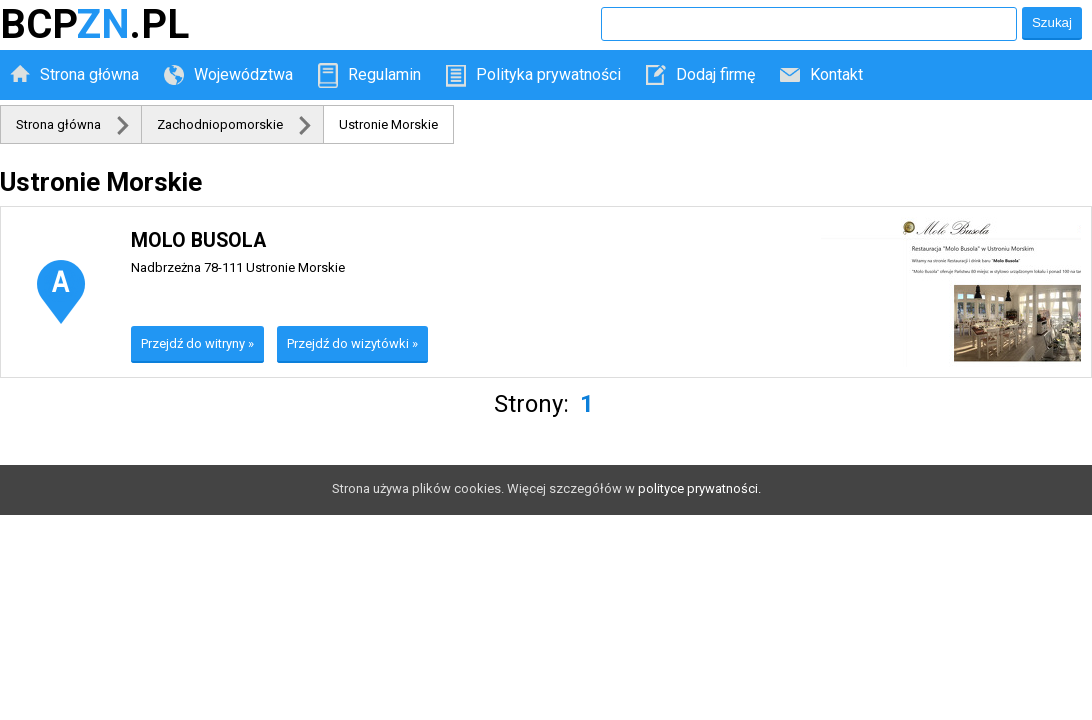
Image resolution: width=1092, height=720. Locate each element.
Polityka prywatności (548, 74)
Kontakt (836, 74)
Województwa (243, 74)
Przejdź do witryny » (197, 343)
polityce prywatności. (699, 488)
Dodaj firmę (715, 74)
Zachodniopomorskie (220, 124)
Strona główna (89, 74)
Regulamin (384, 74)
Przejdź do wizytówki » (352, 343)
